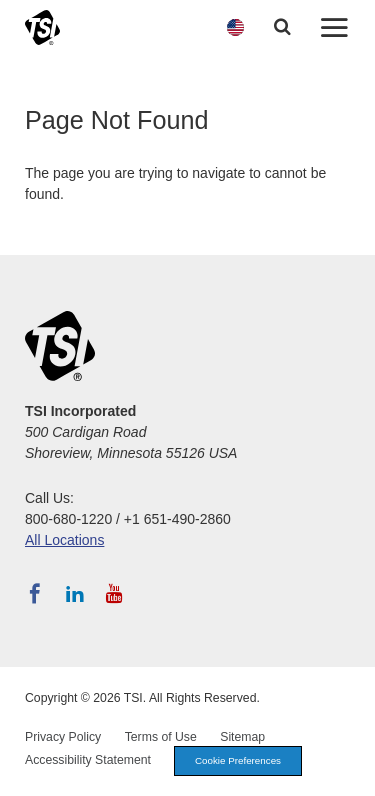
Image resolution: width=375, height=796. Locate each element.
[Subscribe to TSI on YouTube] (114, 594)
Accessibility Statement (88, 760)
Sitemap (242, 737)
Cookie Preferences (238, 760)
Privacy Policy (63, 737)
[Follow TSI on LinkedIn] (75, 594)
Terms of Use (161, 737)
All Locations (64, 540)
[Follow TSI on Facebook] (35, 594)
